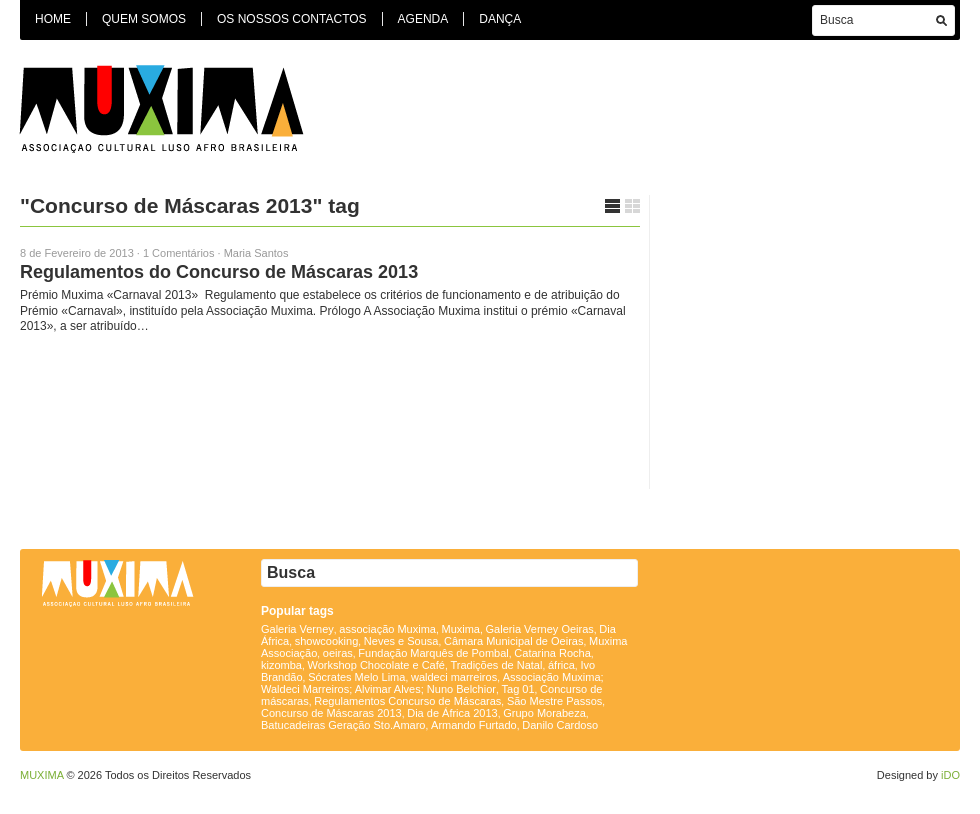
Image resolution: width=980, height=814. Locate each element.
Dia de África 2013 (452, 713)
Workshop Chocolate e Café (376, 665)
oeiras (338, 653)
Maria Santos (256, 253)
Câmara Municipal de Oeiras (513, 641)
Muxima (460, 629)
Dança (500, 19)
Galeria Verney (297, 629)
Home (53, 19)
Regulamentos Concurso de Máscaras (407, 701)
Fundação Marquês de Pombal (433, 653)
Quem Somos (144, 19)
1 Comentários (179, 253)
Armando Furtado (474, 725)
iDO (950, 775)
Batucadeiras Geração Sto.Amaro (343, 725)
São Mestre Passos (554, 701)
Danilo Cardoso (560, 725)
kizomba (281, 665)
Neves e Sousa (401, 641)
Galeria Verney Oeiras (540, 629)
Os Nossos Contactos (292, 19)
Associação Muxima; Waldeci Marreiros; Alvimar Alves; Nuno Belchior (432, 683)
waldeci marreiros (454, 677)
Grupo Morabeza (544, 713)
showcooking (327, 641)
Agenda (423, 19)
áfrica (561, 665)
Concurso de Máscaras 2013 (331, 713)
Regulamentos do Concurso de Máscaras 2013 (219, 272)
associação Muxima (387, 629)
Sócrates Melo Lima (356, 677)
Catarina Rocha (552, 653)
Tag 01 (518, 689)
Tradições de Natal (496, 665)
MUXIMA (41, 775)
